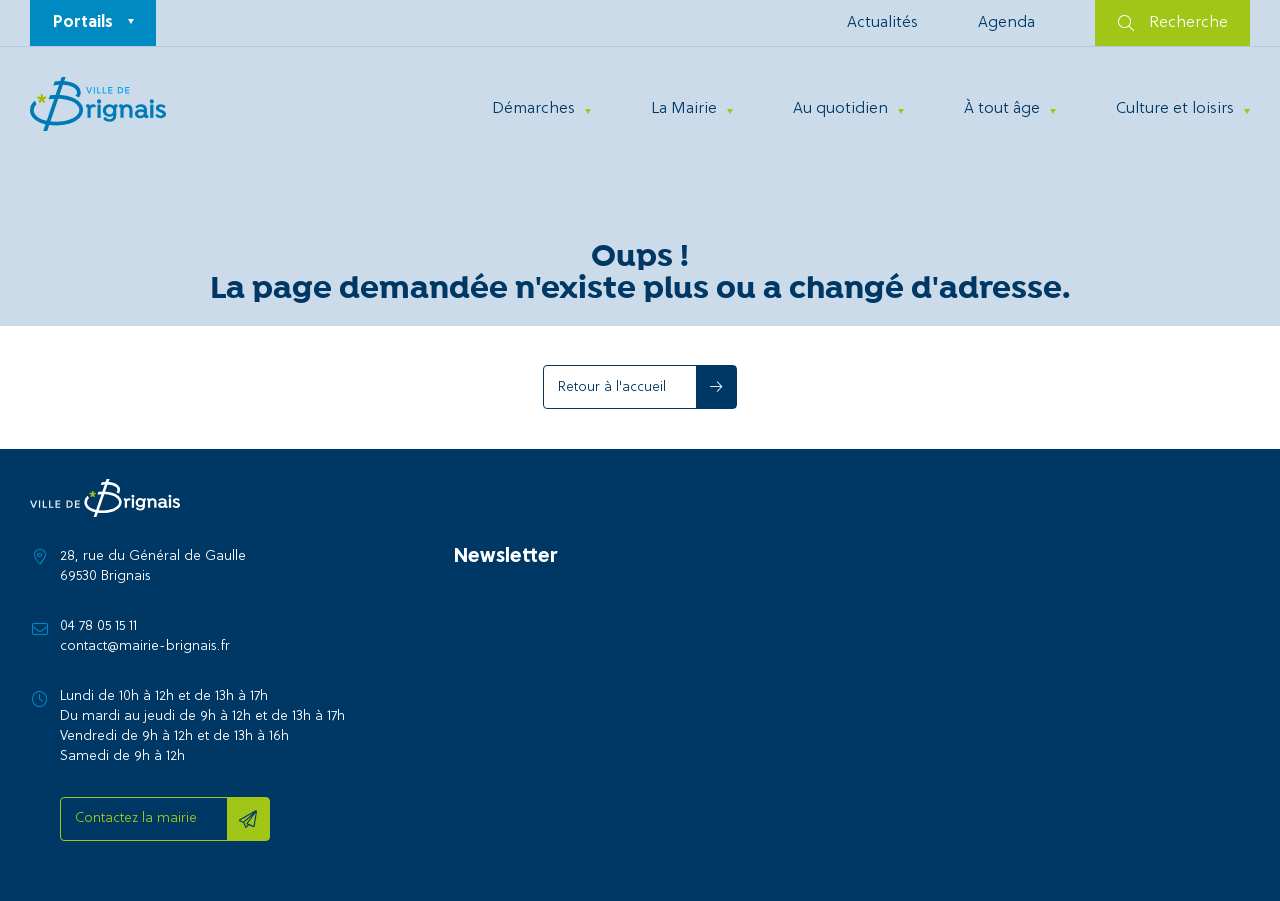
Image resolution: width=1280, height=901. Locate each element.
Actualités (882, 23)
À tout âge (1002, 109)
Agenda (1006, 23)
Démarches (533, 109)
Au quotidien (840, 109)
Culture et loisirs (1175, 109)
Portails (83, 23)
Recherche (1173, 23)
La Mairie (684, 109)
